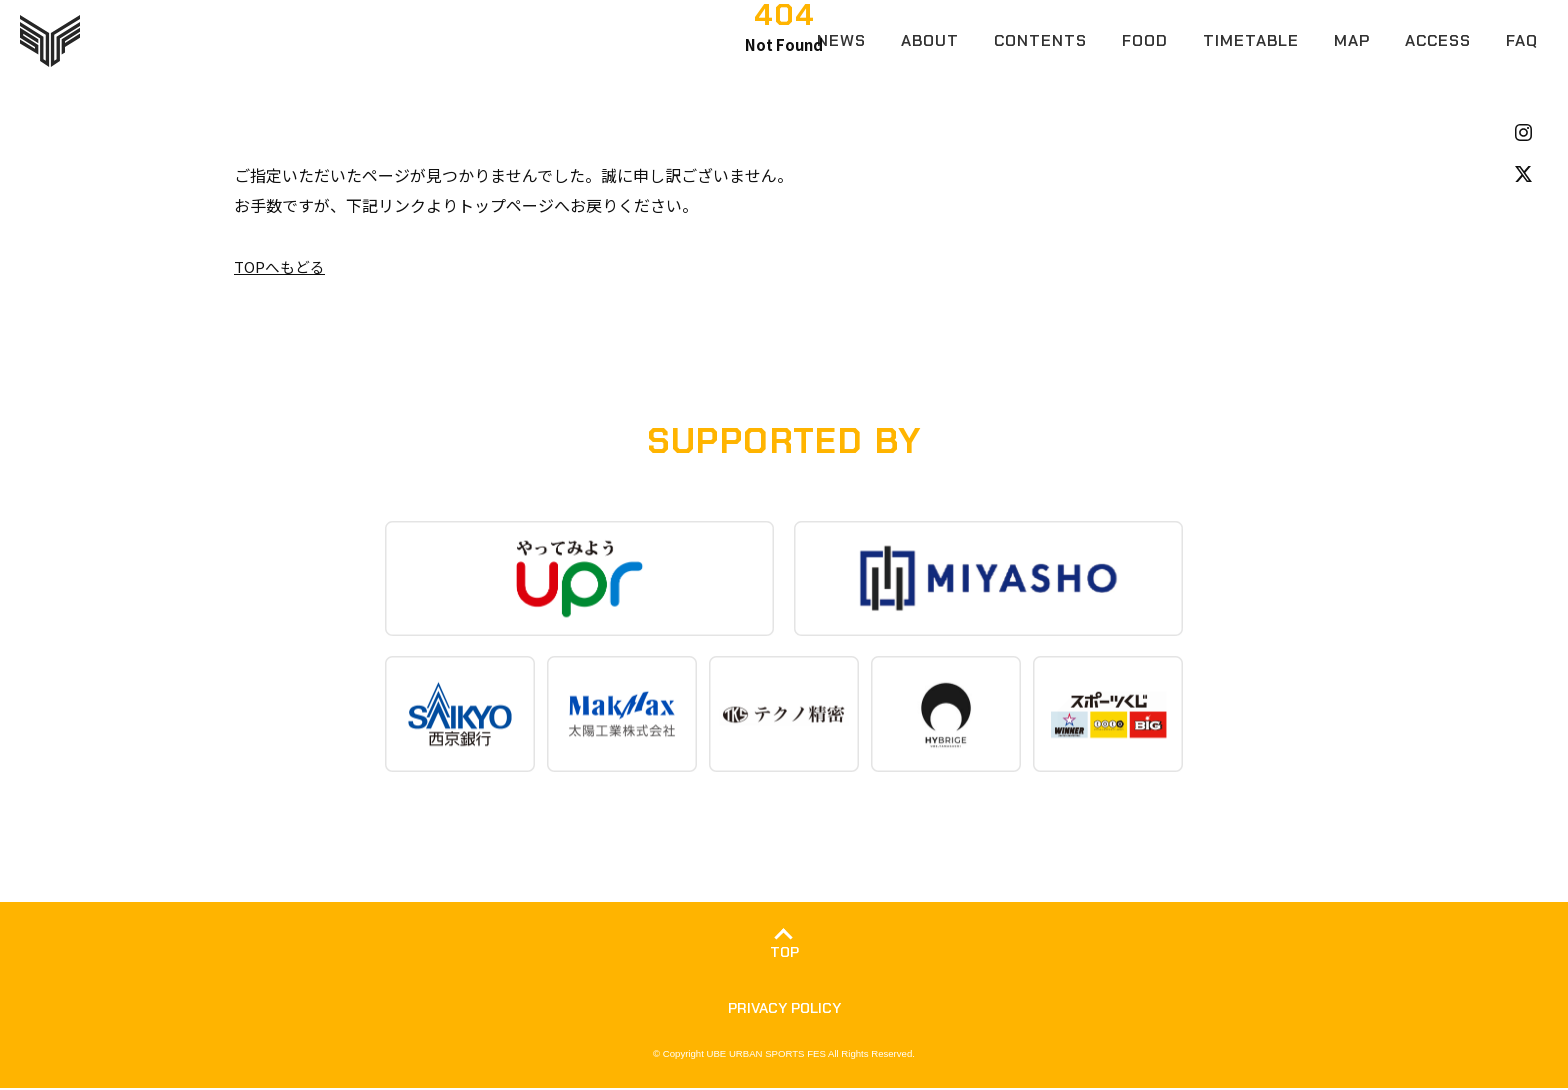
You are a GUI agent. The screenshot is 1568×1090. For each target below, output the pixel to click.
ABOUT (930, 40)
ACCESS (1438, 40)
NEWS (841, 40)
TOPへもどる (282, 266)
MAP (1352, 40)
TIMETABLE (1251, 40)
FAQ (1522, 40)
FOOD (1145, 40)
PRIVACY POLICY (784, 1009)
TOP (784, 953)
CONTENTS (1040, 40)
